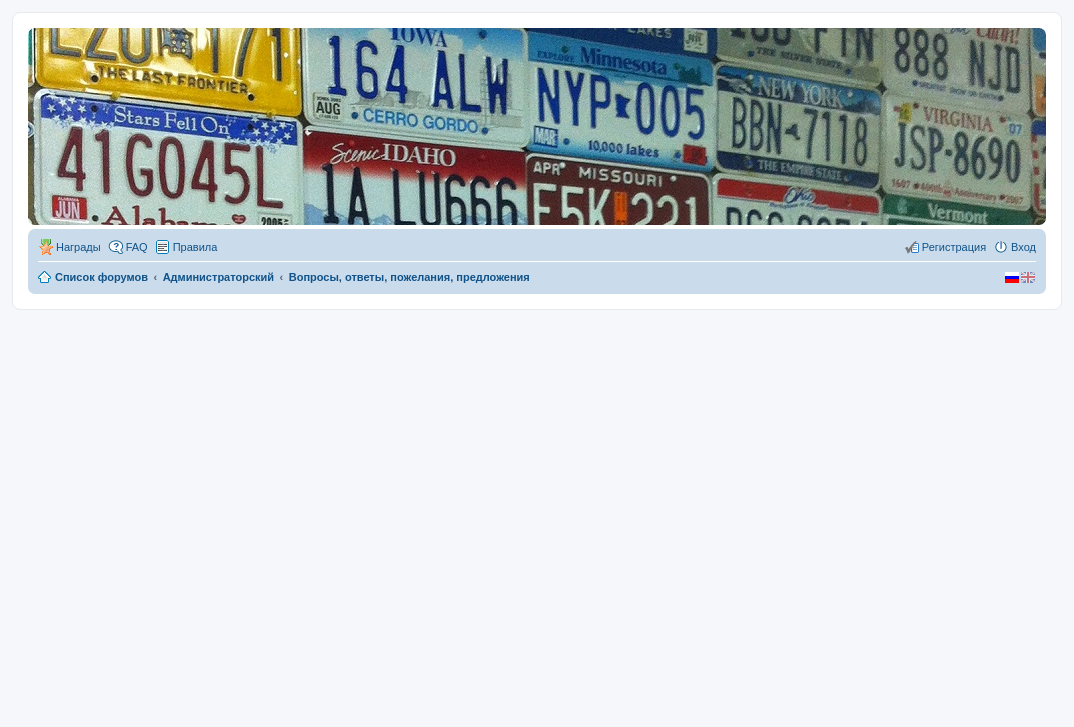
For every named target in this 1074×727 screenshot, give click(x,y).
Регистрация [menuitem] (954, 247)
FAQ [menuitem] (137, 247)
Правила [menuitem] (195, 247)
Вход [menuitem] (1023, 247)
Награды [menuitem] (78, 247)
